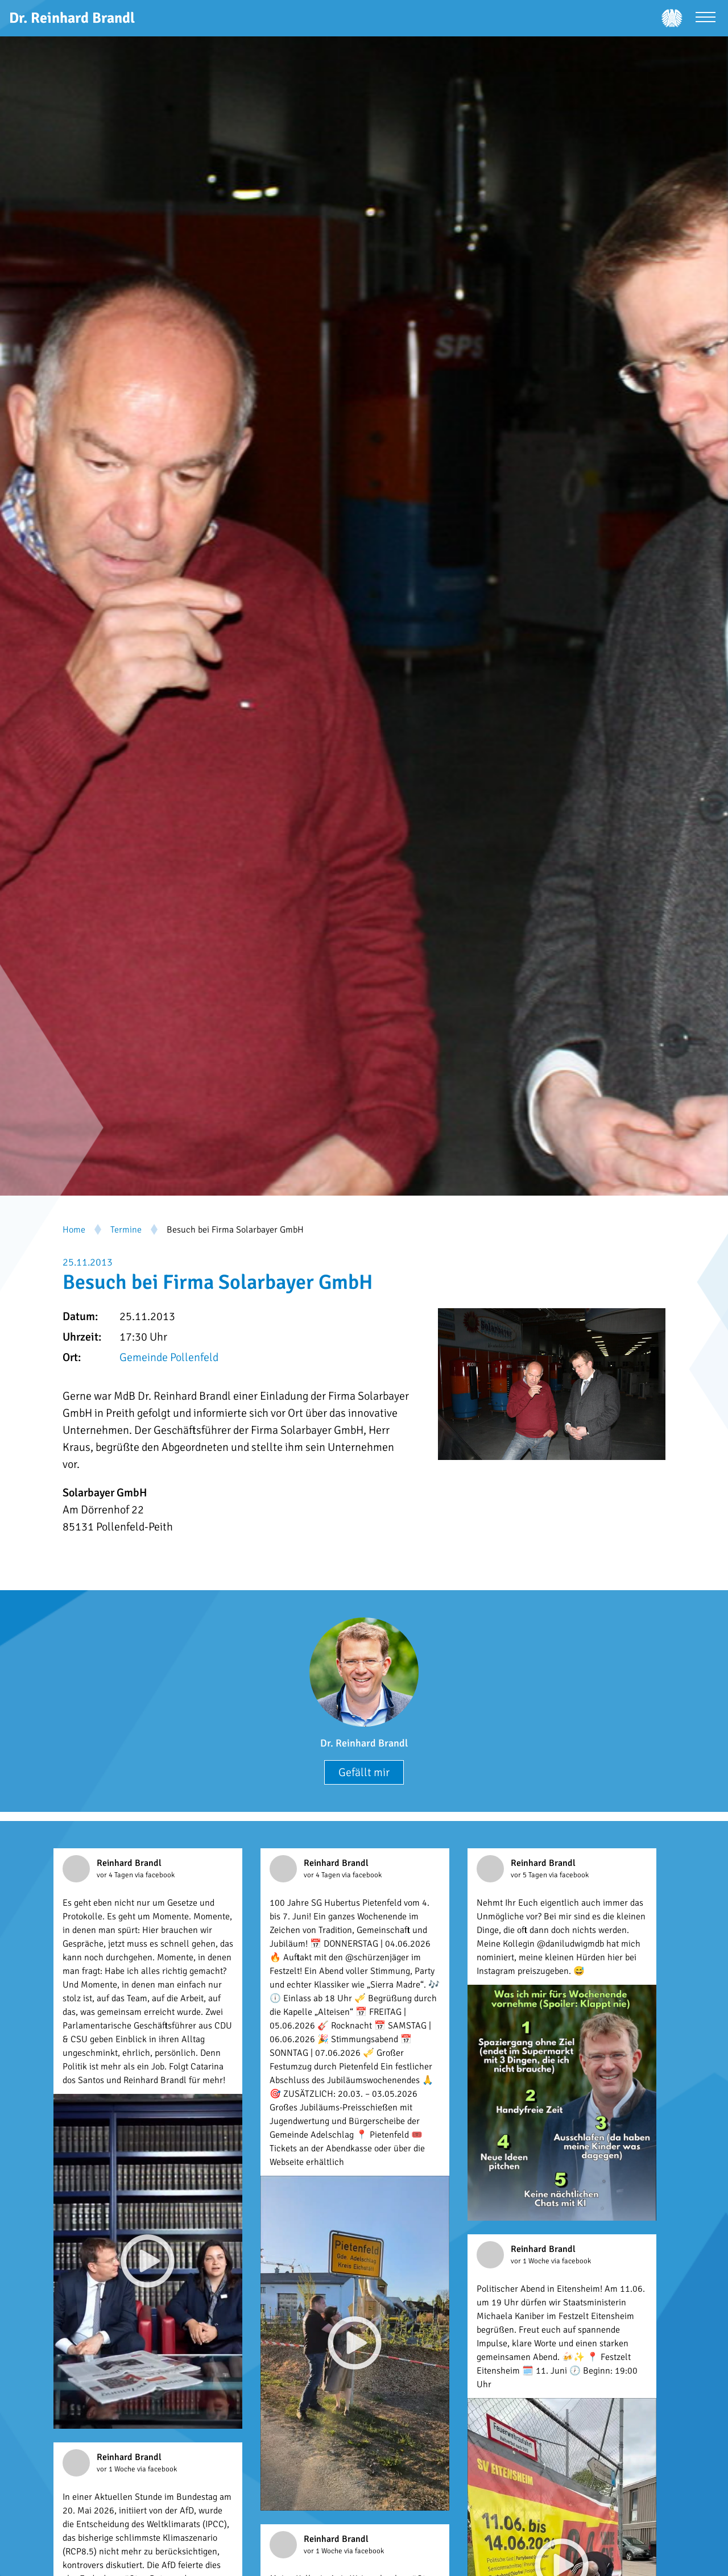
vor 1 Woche (531, 2261)
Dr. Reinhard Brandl (364, 1743)
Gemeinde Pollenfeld (168, 1357)
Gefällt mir (364, 1772)
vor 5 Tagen (530, 1875)
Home (74, 1229)
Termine (126, 1229)
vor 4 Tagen (116, 1875)
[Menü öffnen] (705, 18)
